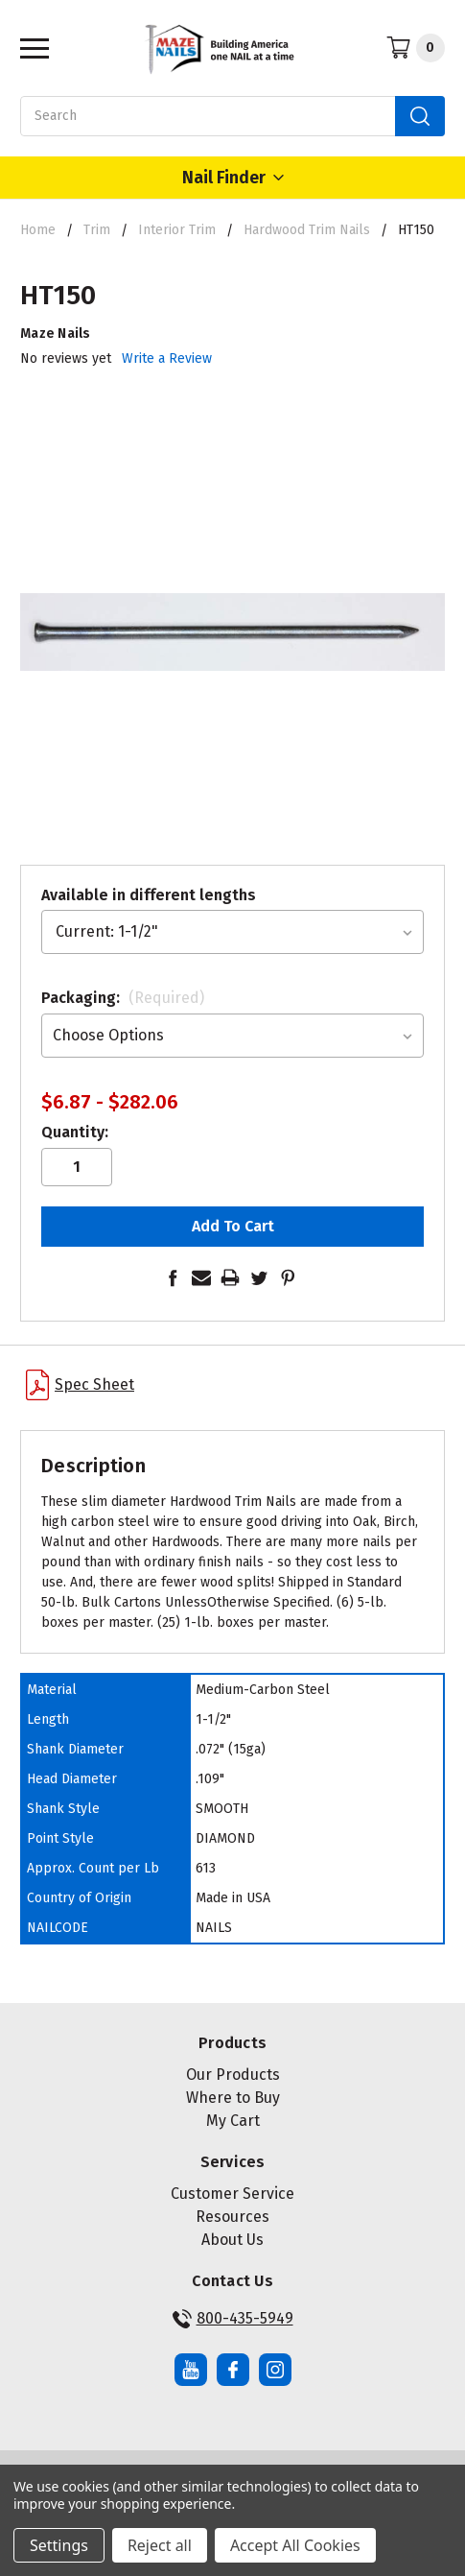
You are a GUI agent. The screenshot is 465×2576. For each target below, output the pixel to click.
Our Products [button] (233, 2074)
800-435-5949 (233, 2318)
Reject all (160, 2545)
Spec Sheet (80, 1385)
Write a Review (167, 358)
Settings (59, 2545)
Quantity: (74, 1132)
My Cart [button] (233, 2120)
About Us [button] (232, 2239)
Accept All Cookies (295, 2545)
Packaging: (122, 998)
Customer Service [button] (232, 2193)
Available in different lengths (148, 895)
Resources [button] (232, 2216)
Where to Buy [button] (233, 2097)
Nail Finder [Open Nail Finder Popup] (233, 177)
